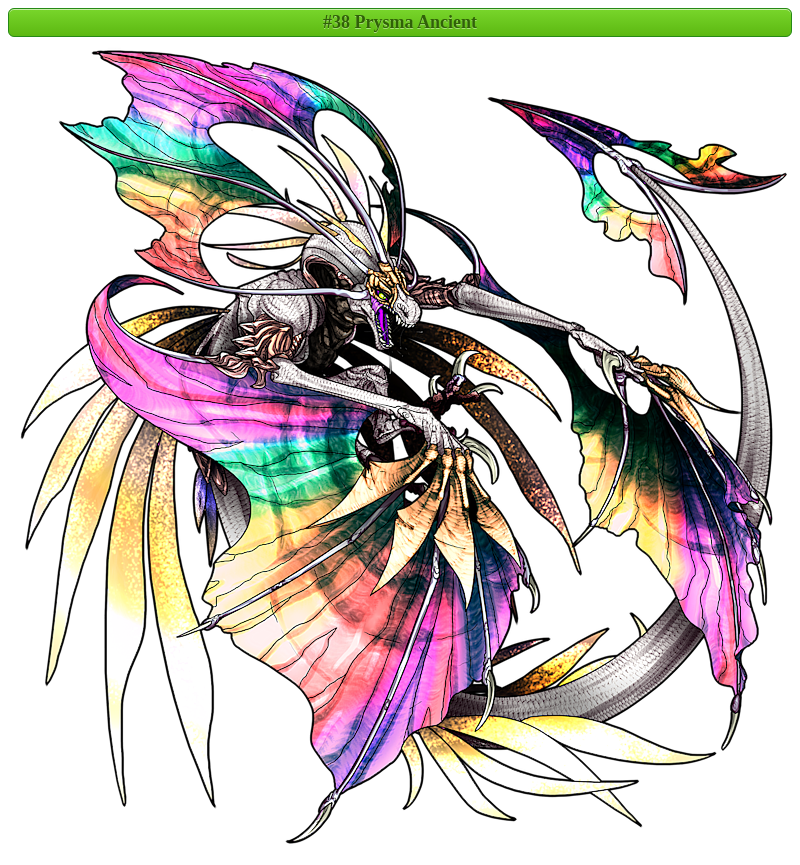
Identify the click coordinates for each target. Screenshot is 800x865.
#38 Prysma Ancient (400, 22)
